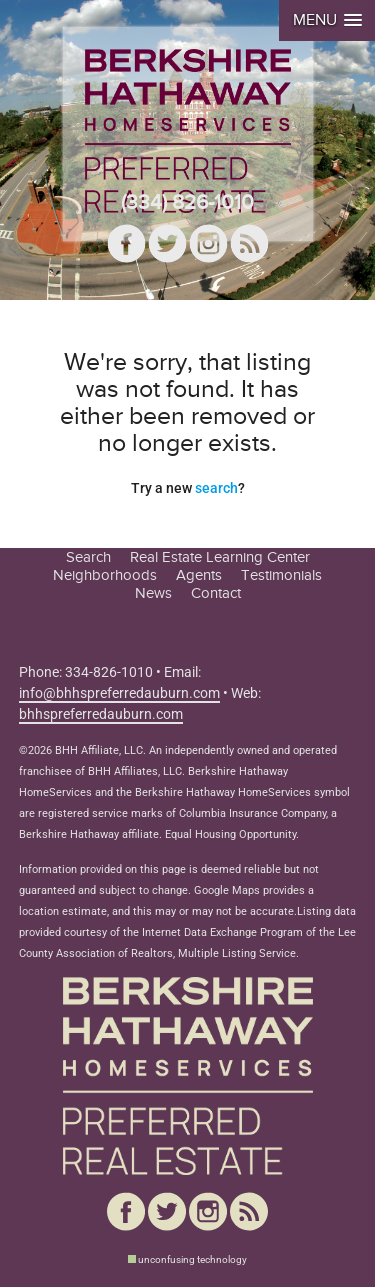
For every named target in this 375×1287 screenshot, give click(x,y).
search (216, 488)
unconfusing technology (192, 1259)
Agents (199, 575)
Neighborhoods (105, 575)
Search (88, 557)
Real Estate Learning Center (220, 557)
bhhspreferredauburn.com (101, 714)
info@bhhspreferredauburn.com (119, 693)
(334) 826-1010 (187, 202)
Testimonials (281, 575)
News (153, 593)
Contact (216, 593)
